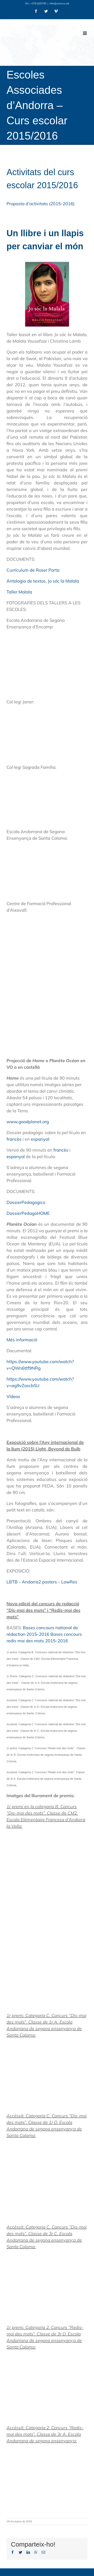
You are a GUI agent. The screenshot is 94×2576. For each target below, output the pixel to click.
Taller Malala (19, 592)
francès (14, 1139)
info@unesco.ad (59, 3)
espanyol (40, 1139)
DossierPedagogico (26, 1202)
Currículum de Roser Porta (33, 570)
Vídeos (13, 1396)
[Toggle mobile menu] (85, 33)
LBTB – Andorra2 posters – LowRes (42, 1582)
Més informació (22, 1339)
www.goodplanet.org (28, 1121)
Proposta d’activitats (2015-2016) (40, 203)
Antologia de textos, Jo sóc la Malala (43, 581)
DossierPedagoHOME (28, 1213)
